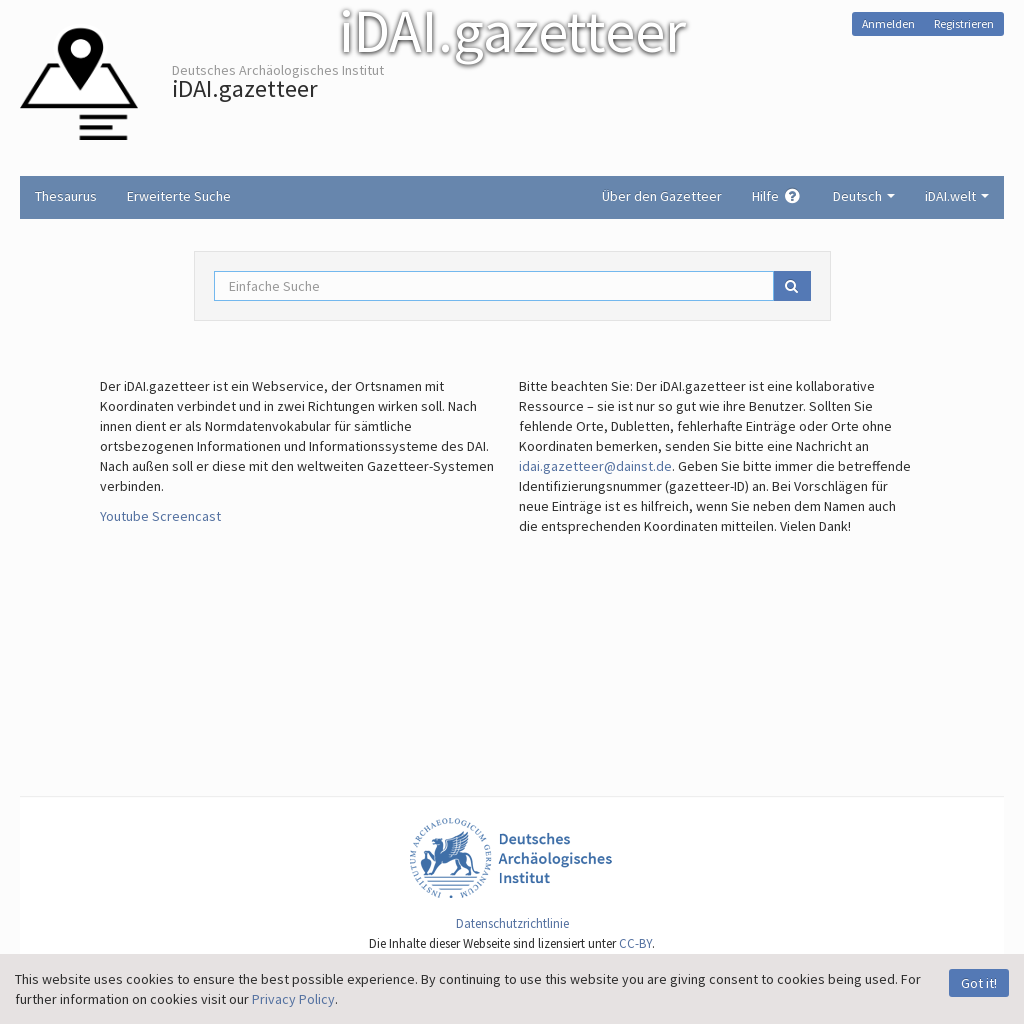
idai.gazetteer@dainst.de (595, 466)
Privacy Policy (293, 999)
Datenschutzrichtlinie (512, 923)
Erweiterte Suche (179, 196)
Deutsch (864, 196)
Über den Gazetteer (662, 196)
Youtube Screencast (160, 516)
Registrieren (964, 23)
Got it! (979, 983)
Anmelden (888, 23)
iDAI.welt (957, 196)
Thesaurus (66, 196)
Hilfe (777, 196)
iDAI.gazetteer (245, 88)
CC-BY (635, 943)
